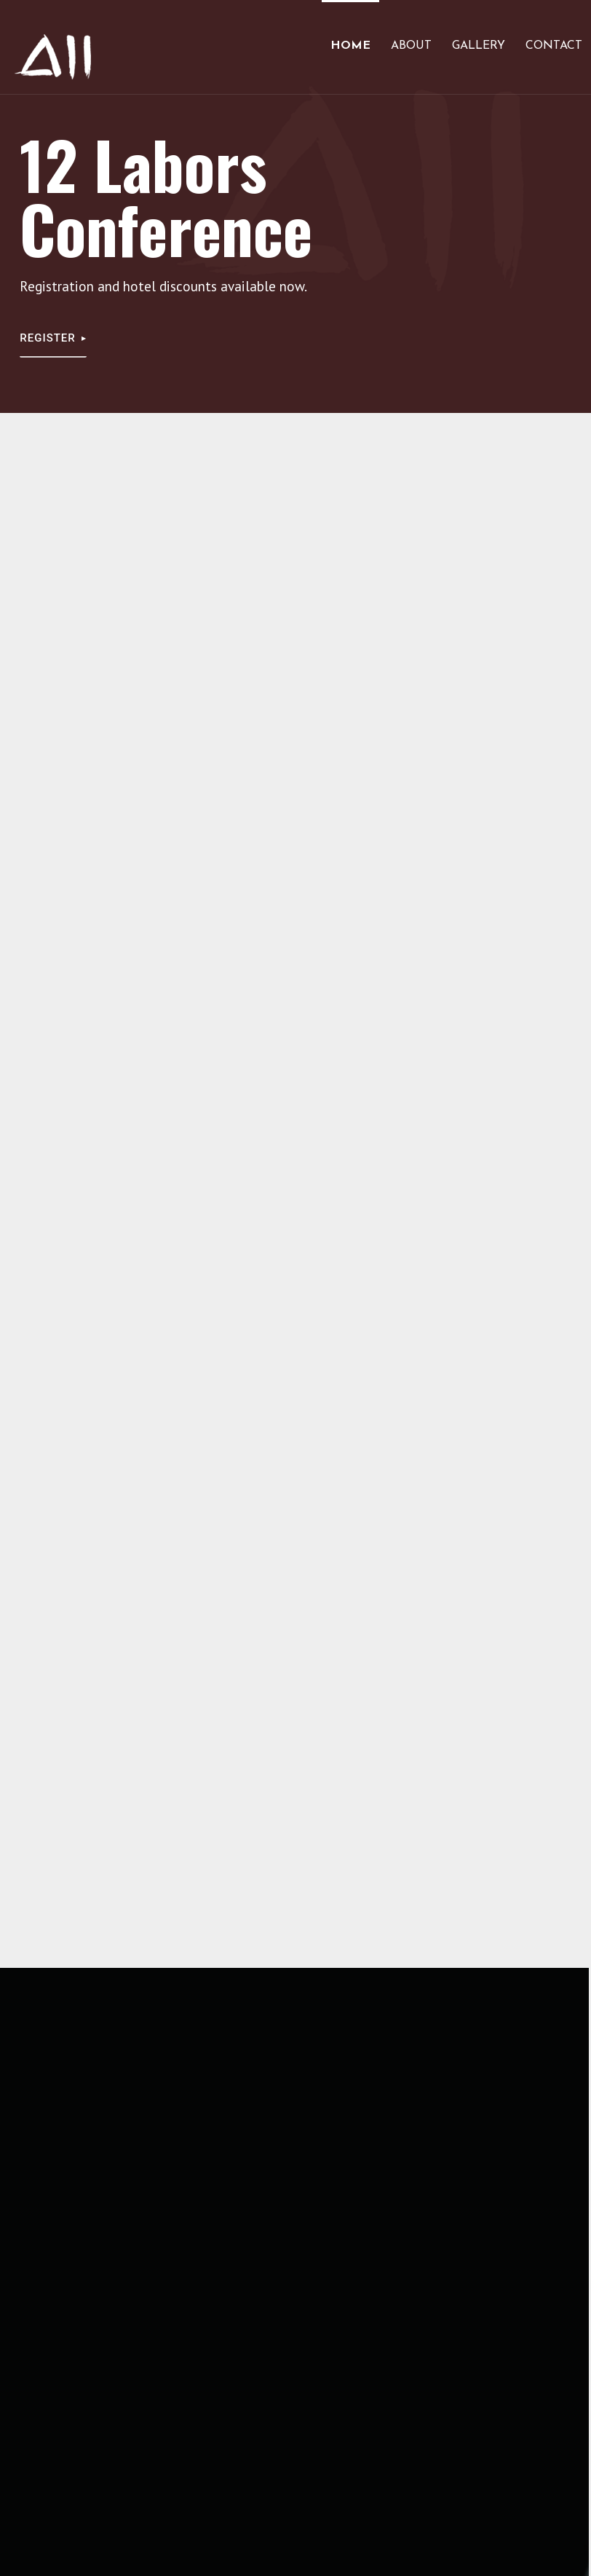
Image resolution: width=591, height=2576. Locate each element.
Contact (553, 46)
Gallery (478, 46)
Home (350, 46)
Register (48, 337)
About (411, 46)
